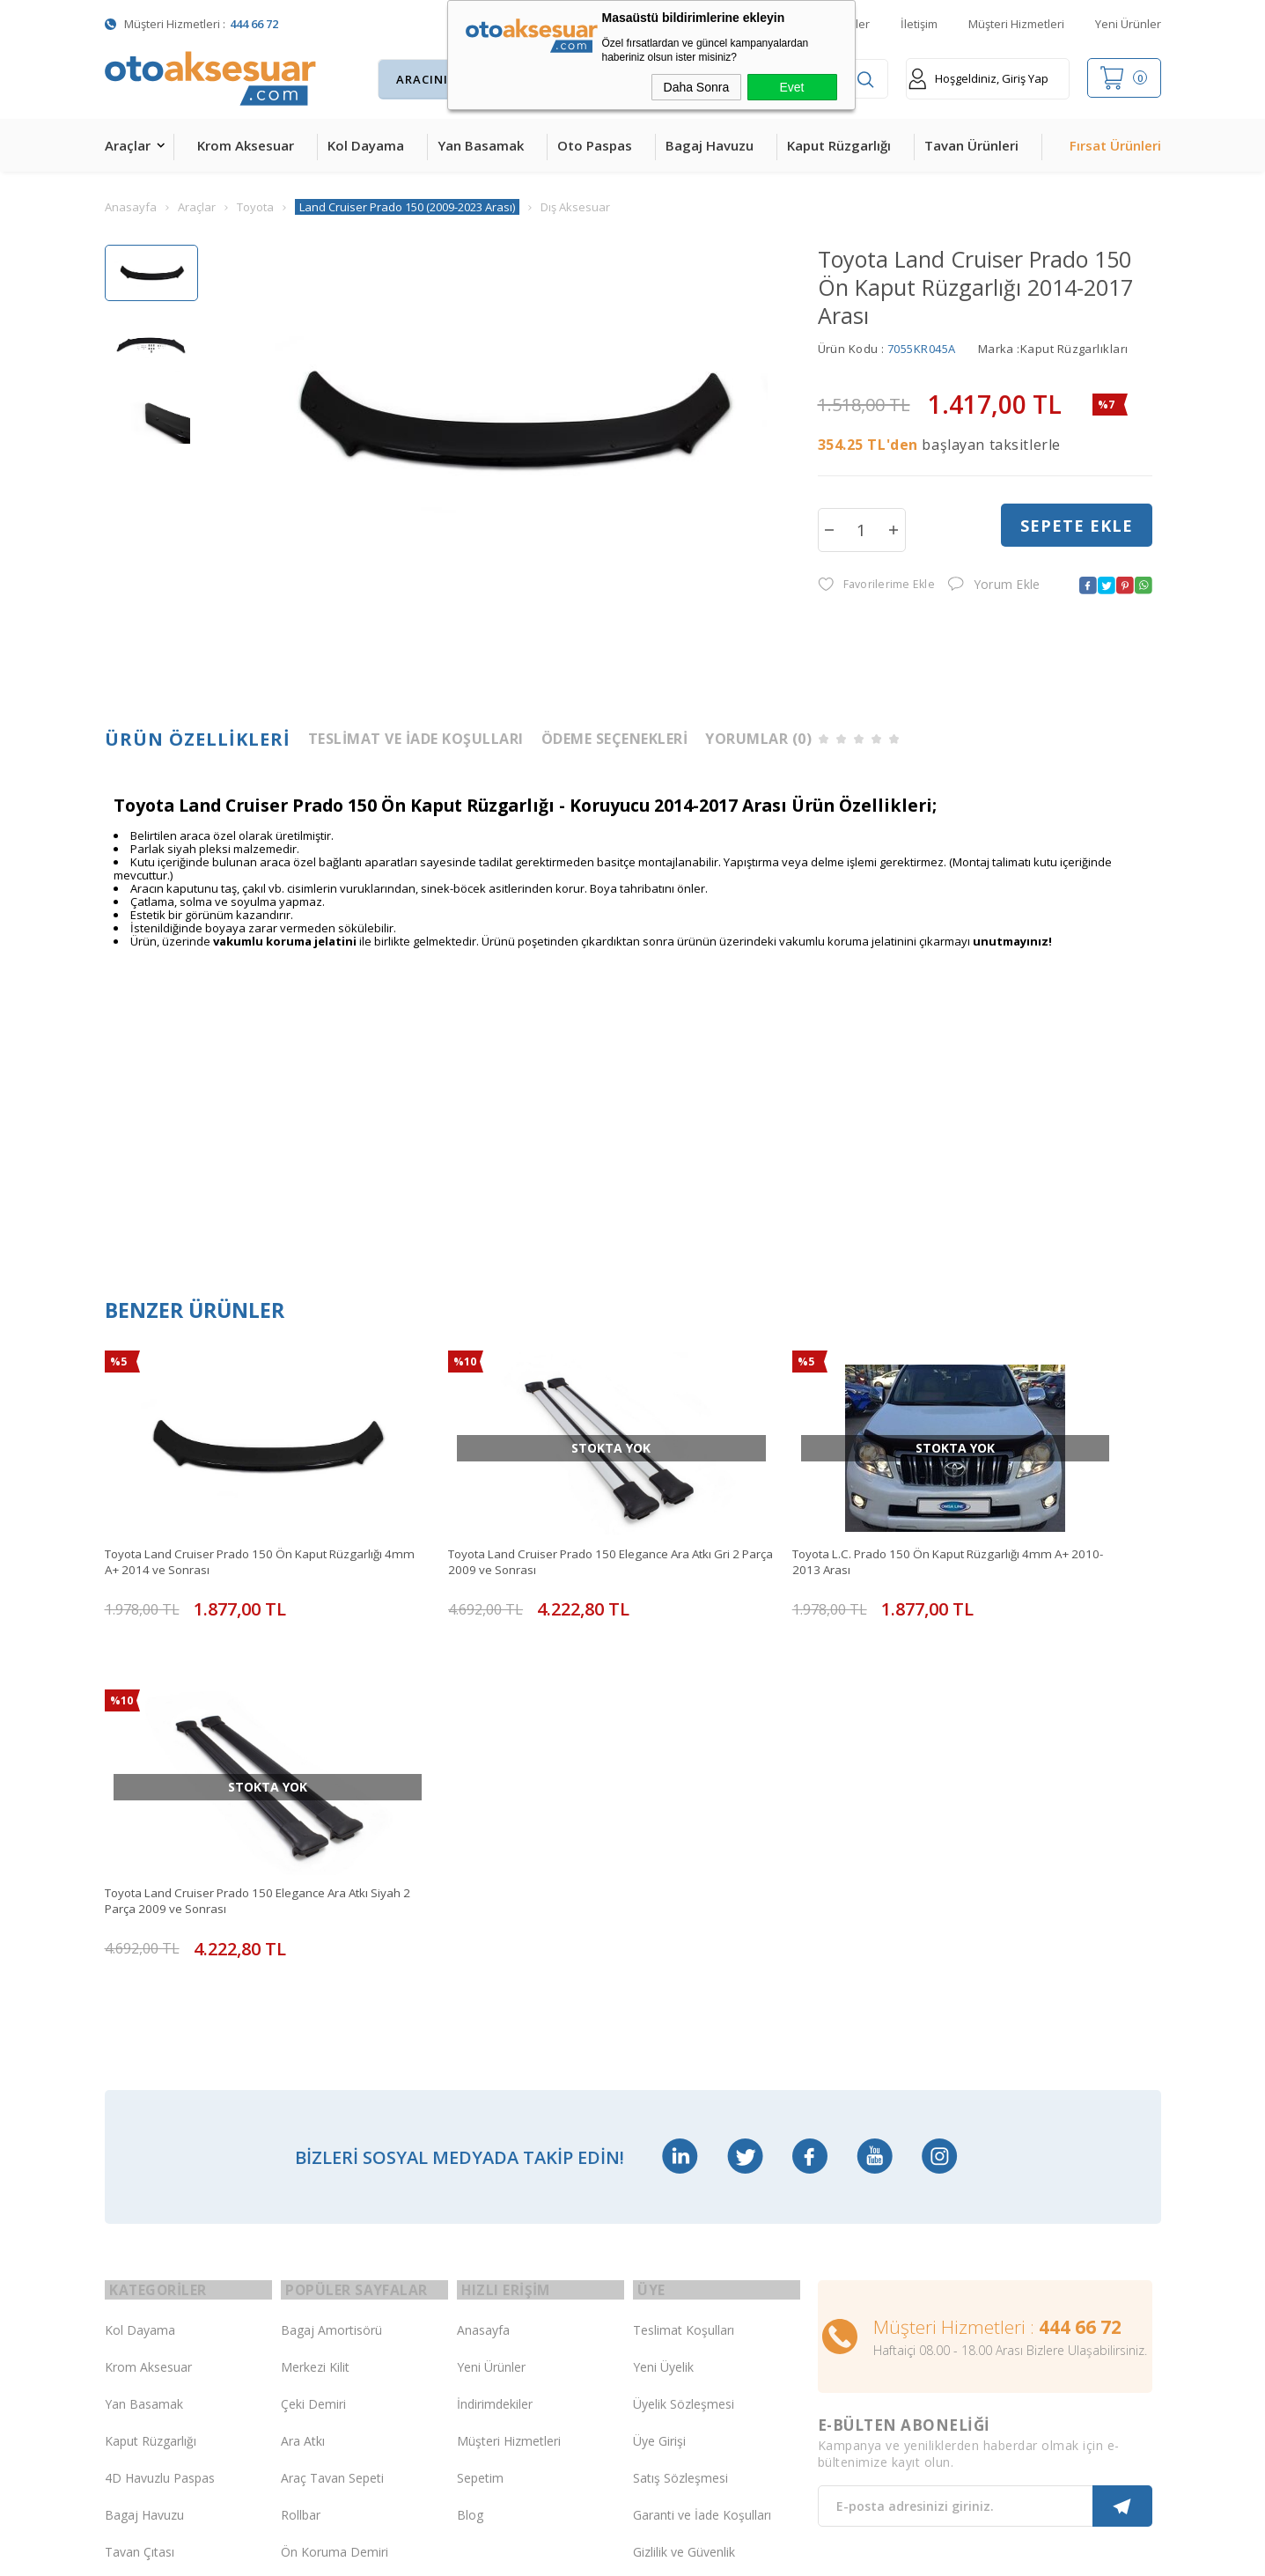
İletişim (919, 24)
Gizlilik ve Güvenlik (684, 2173)
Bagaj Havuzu (710, 145)
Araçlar (128, 145)
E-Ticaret (581, 2553)
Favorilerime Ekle (874, 585)
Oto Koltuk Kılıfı (149, 2247)
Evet (791, 87)
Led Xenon (135, 2358)
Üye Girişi (659, 2062)
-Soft (541, 2553)
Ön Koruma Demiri (334, 2173)
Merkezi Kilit (315, 1988)
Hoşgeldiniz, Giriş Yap (978, 79)
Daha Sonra (697, 87)
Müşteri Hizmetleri (1016, 24)
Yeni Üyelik (663, 1988)
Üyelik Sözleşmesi (683, 2025)
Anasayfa (483, 1951)
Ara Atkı (303, 2062)
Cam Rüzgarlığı (147, 2210)
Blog (470, 2136)
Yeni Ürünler (1128, 24)
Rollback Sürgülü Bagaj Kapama (346, 2284)
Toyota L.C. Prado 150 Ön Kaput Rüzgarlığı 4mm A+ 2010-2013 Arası (758, 1525)
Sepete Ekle (1076, 529)
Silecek (300, 2210)
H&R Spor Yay (145, 2321)
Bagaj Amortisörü (331, 1951)
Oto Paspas (594, 145)
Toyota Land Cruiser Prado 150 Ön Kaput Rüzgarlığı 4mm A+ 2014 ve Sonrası (223, 1525)
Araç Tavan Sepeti (332, 2099)
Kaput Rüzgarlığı (839, 145)
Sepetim (480, 2099)
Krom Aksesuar (245, 145)
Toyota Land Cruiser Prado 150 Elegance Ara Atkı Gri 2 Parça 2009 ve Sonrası (487, 1525)
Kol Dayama (365, 145)
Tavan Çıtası (139, 2173)
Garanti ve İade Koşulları (702, 2136)
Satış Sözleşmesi (680, 2099)
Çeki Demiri (313, 2025)
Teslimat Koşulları (683, 1951)
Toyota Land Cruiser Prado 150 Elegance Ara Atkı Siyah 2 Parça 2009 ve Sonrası (1019, 1525)
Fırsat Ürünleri (1115, 145)
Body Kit (129, 2284)
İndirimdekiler (495, 2025)
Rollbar (300, 2136)
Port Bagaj (311, 2247)
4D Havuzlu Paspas (160, 2099)
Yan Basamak (481, 145)
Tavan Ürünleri (971, 145)
